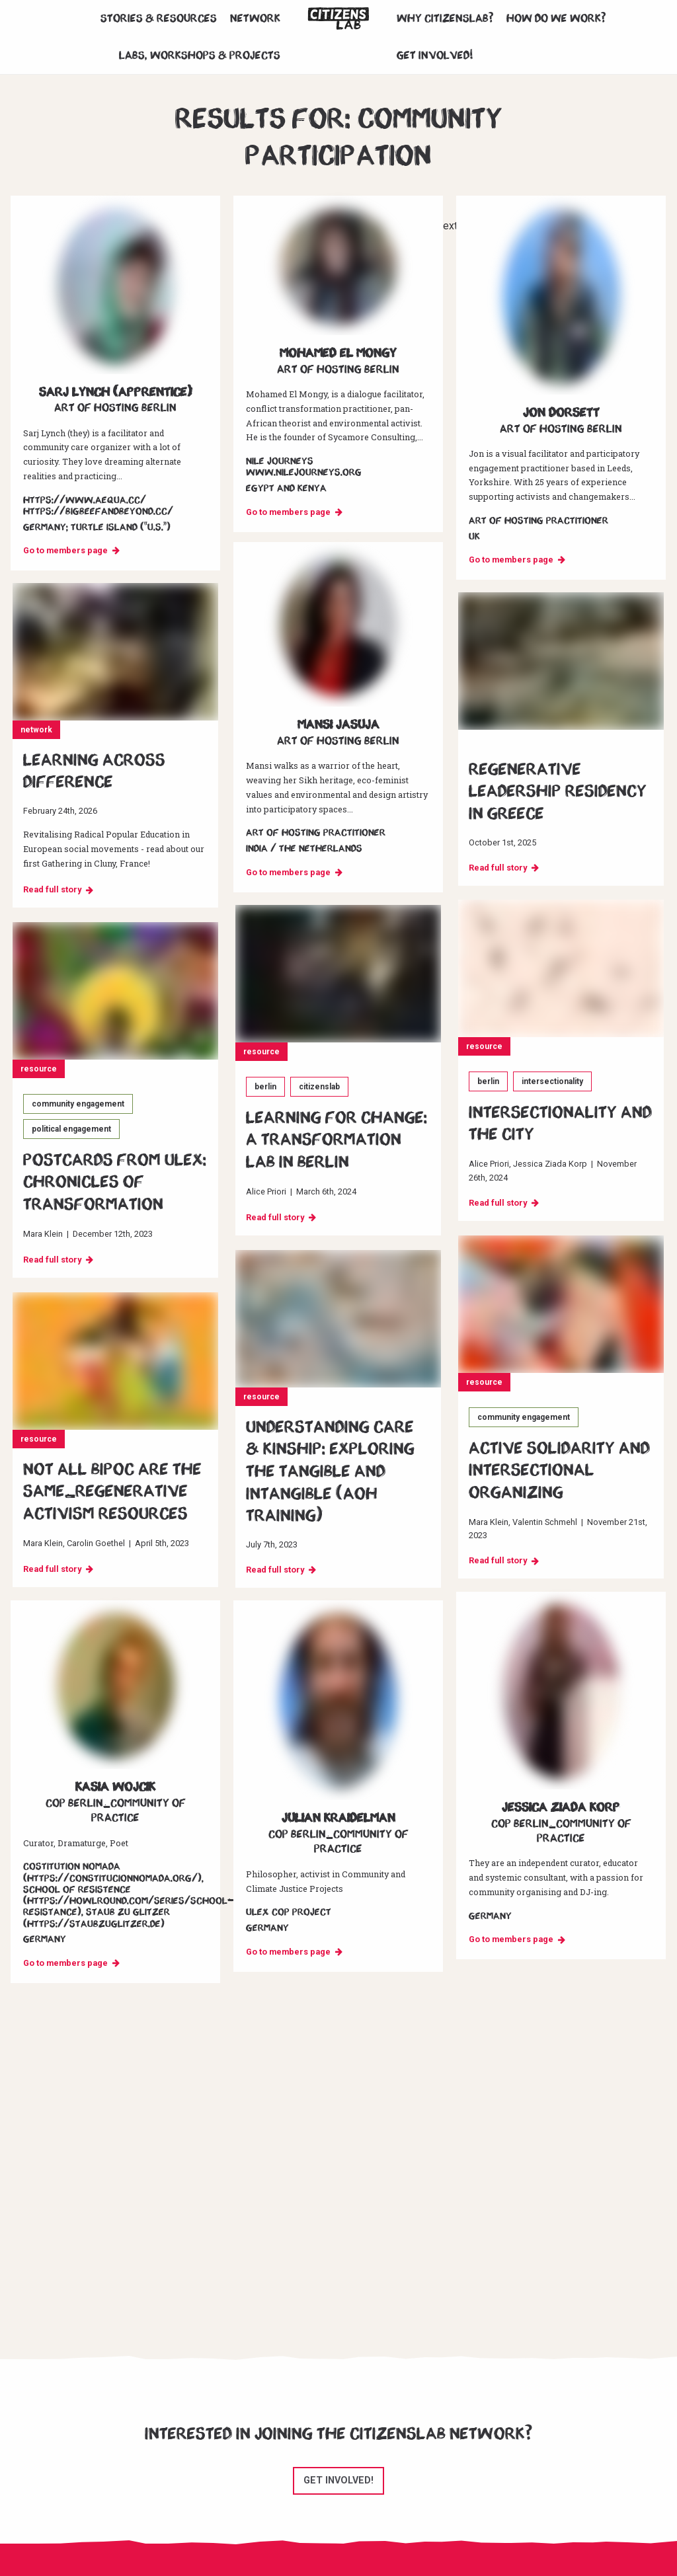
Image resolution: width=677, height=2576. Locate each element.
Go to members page (65, 550)
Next (447, 225)
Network (255, 18)
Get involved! (435, 55)
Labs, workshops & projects (199, 55)
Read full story (52, 889)
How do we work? (556, 18)
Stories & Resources (158, 18)
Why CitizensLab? (445, 18)
